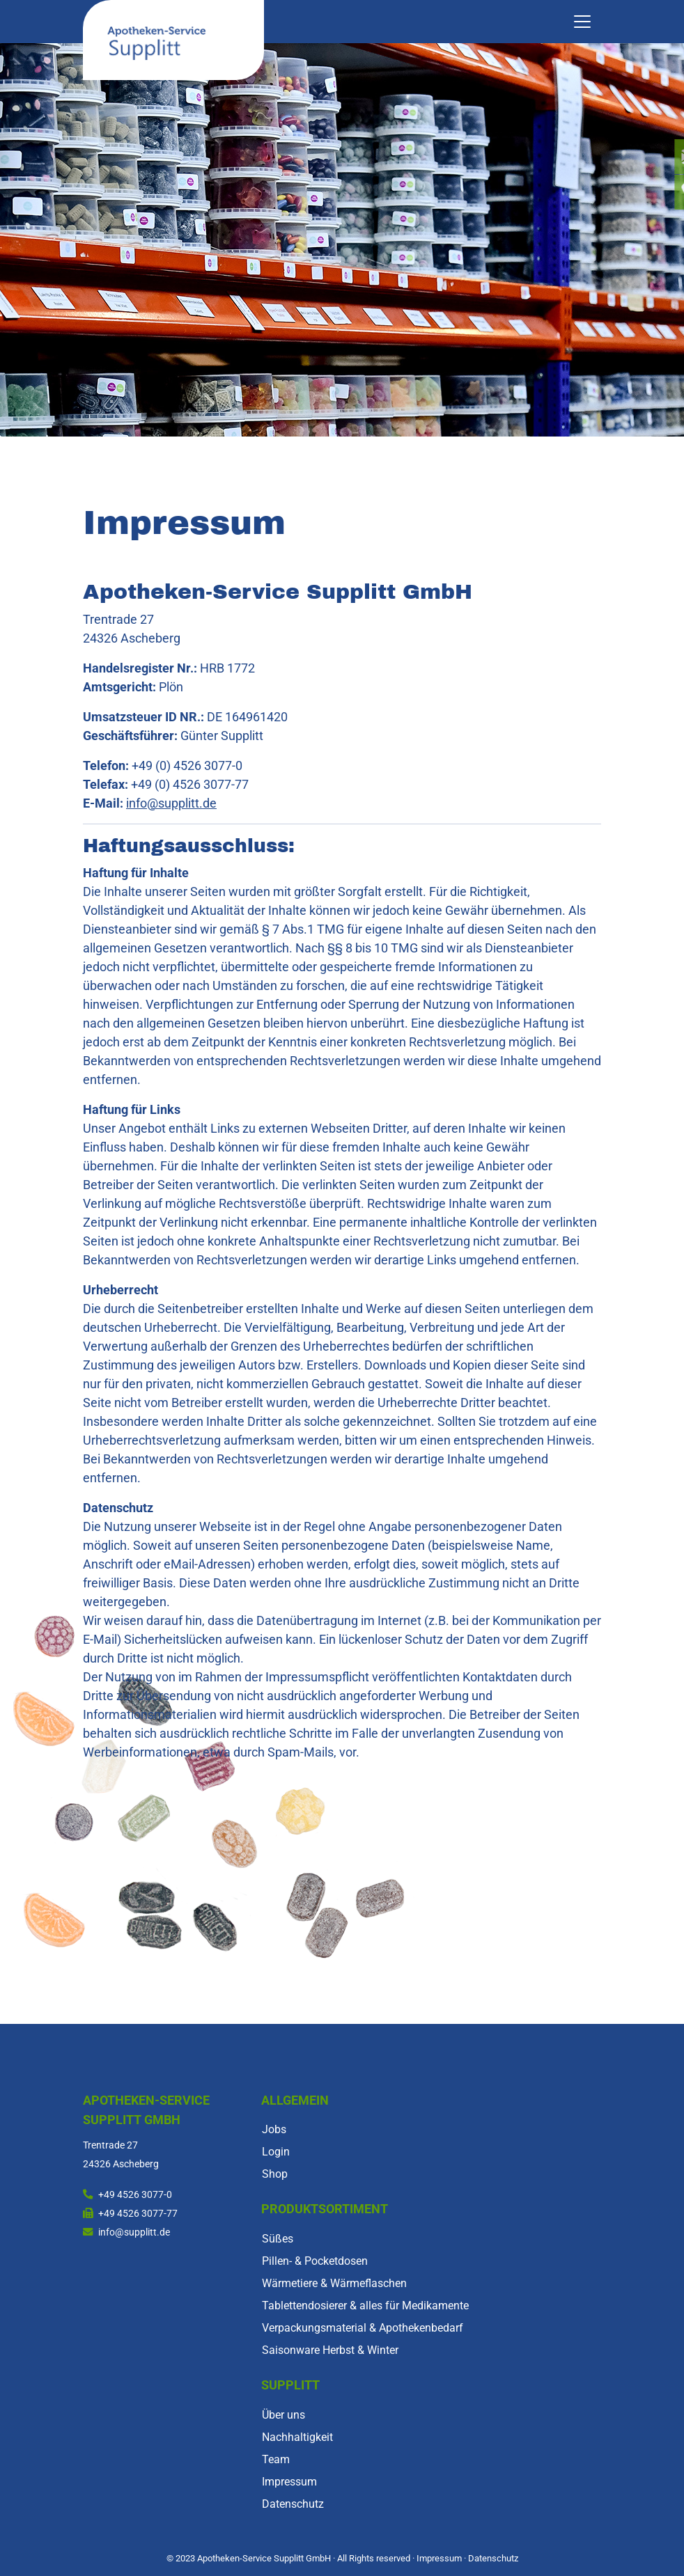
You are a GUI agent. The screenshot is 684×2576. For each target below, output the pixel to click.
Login (276, 2151)
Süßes (277, 2238)
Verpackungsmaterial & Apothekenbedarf (362, 2327)
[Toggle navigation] (582, 21)
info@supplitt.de (171, 803)
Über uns (283, 2414)
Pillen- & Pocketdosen (315, 2261)
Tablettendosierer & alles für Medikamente (365, 2305)
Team (276, 2459)
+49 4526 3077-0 (135, 2195)
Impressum (289, 2481)
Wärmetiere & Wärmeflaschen (334, 2283)
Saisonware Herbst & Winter (330, 2350)
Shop (275, 2174)
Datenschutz (293, 2504)
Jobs (274, 2129)
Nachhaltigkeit (297, 2437)
